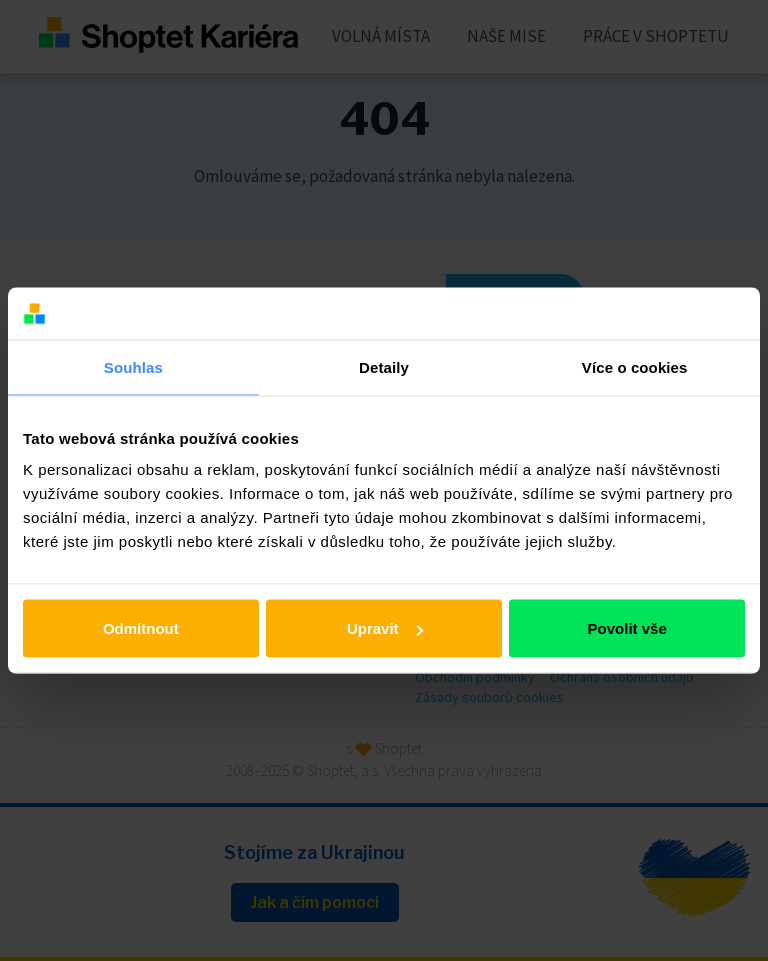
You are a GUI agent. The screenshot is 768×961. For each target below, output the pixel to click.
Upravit (385, 628)
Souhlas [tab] (133, 366)
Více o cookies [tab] (635, 366)
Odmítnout (141, 628)
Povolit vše (627, 628)
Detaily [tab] (384, 366)
